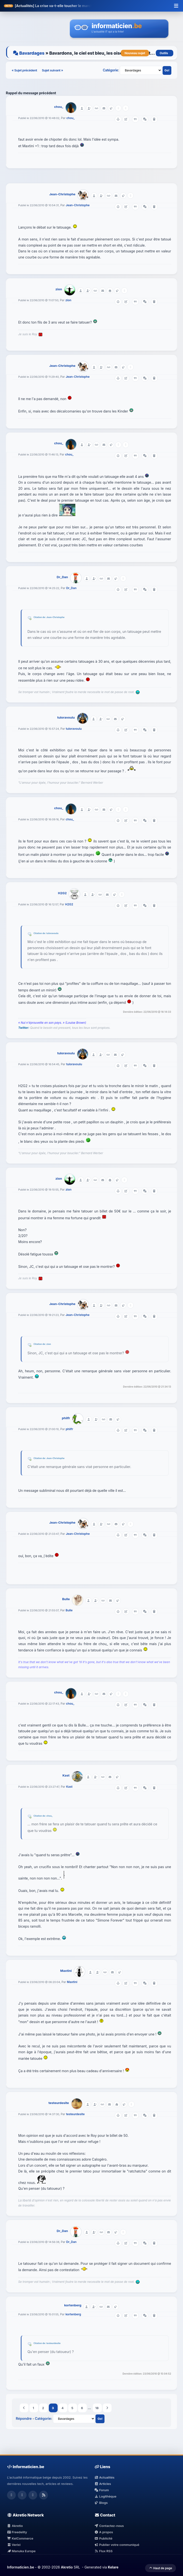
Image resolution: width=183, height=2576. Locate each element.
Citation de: (40, 617)
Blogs (101, 2503)
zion (58, 289)
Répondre (24, 2418)
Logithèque (105, 2496)
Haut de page (160, 2568)
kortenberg (72, 2305)
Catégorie (110, 70)
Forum (102, 2490)
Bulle (66, 1599)
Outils (164, 53)
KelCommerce (20, 2538)
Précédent (24, 2408)
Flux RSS (104, 2551)
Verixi (13, 2545)
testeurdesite (58, 2103)
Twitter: (23, 1028)
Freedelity (17, 2532)
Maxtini (66, 1971)
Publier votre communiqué (117, 2545)
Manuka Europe (21, 2551)
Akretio (15, 2526)
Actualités (104, 2477)
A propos (104, 2532)
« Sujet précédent (25, 70)
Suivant (107, 2408)
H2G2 (62, 893)
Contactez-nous (109, 2526)
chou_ (58, 107)
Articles (103, 2484)
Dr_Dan (62, 577)
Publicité (104, 2538)
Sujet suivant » (52, 70)
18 (97, 2408)
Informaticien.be (20, 2567)
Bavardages (31, 53)
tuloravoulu (66, 717)
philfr (66, 1418)
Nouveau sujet (135, 53)
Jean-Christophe (62, 194)
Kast (66, 1775)
